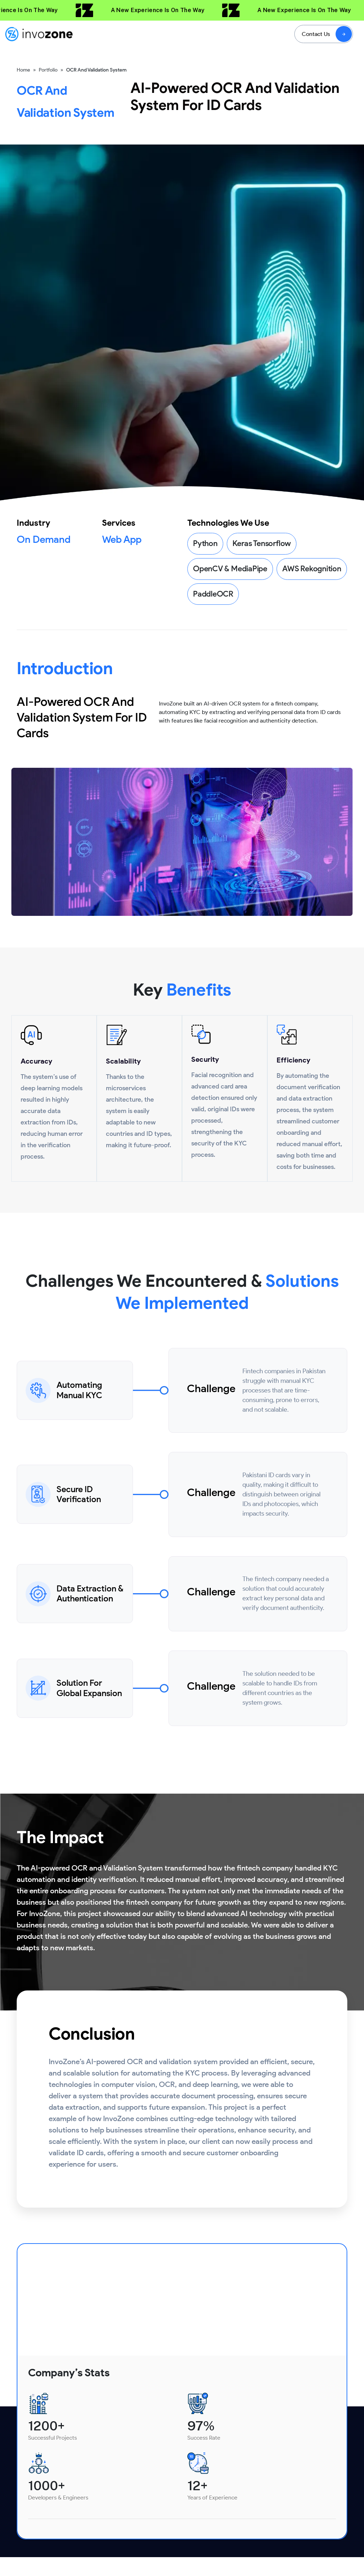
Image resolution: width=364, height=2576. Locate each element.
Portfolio (48, 70)
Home (23, 70)
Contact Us (316, 34)
